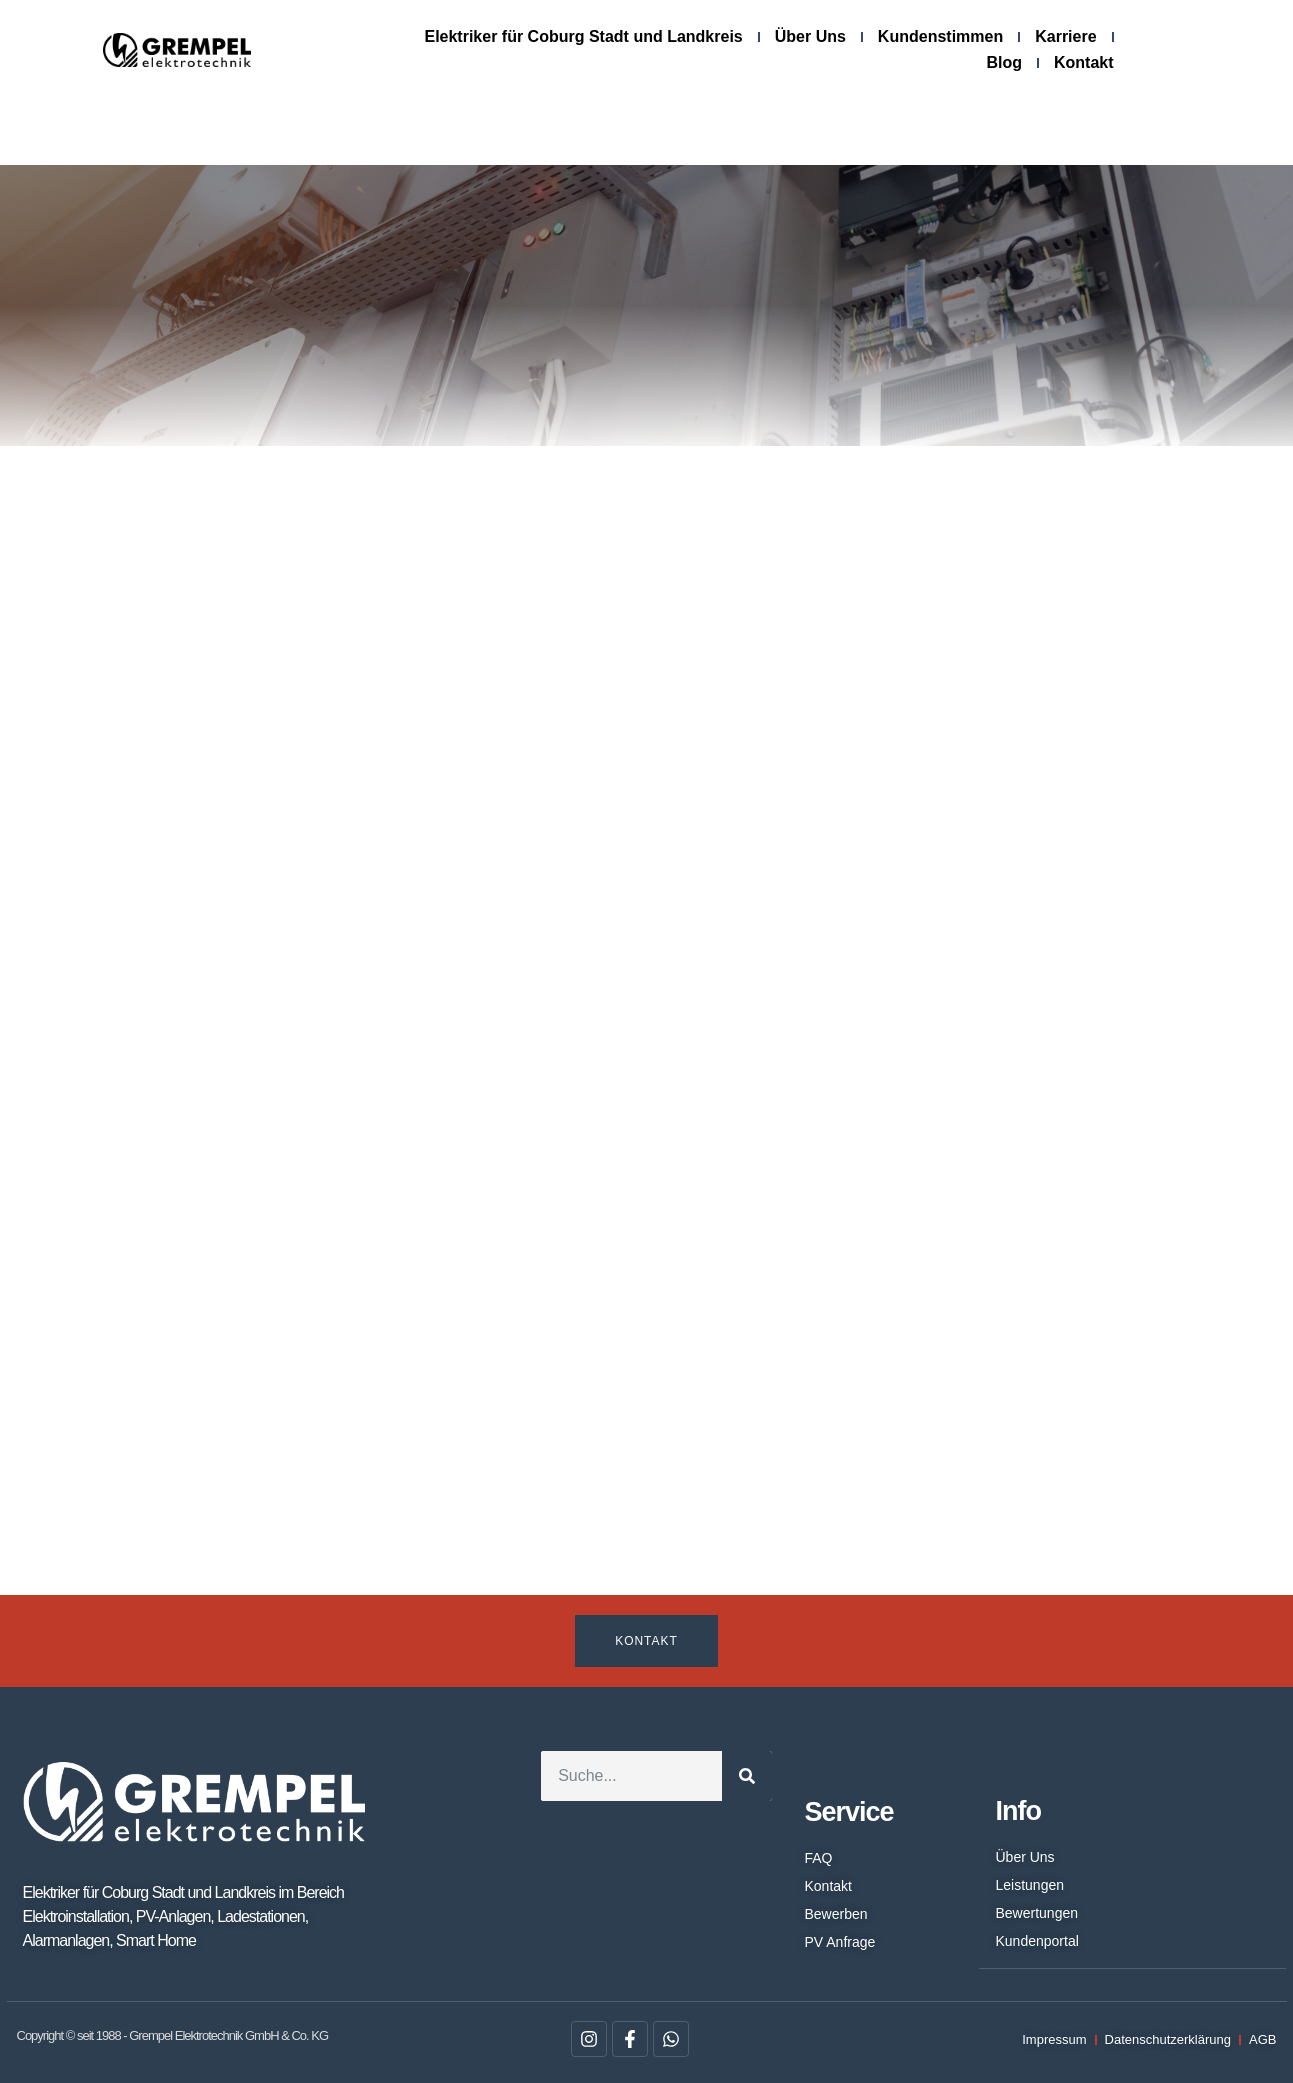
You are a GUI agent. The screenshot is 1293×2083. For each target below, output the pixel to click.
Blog (1004, 62)
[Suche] (747, 1776)
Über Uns (810, 36)
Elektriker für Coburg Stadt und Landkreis (583, 36)
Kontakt (1084, 62)
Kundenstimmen (940, 36)
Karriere (1065, 36)
